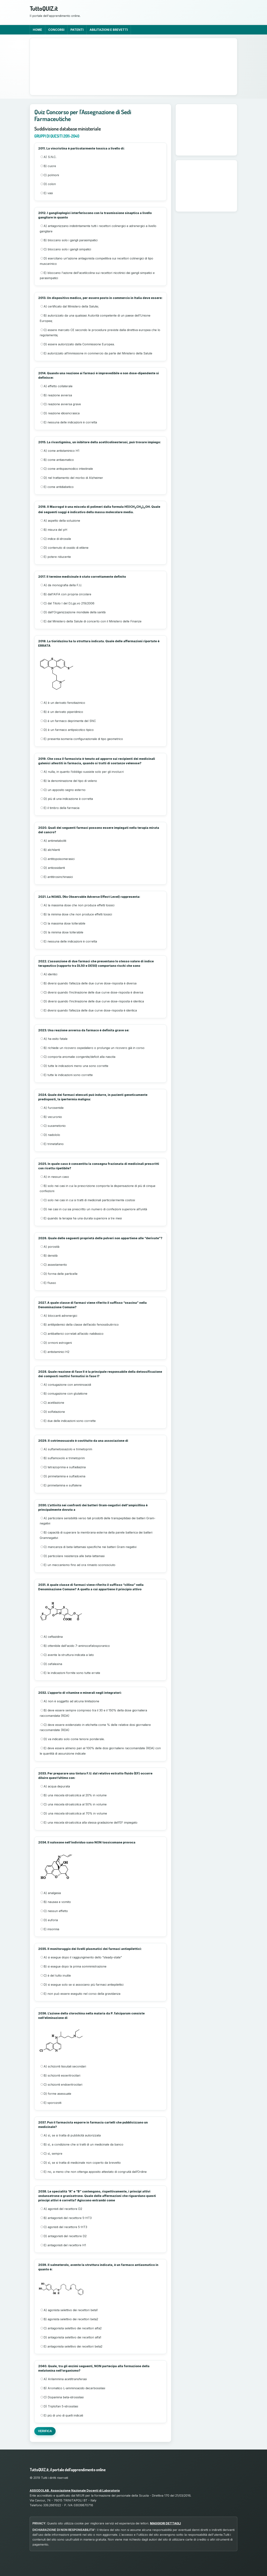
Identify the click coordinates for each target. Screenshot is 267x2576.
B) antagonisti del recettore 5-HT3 (66, 2218)
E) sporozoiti (51, 2103)
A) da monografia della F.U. (61, 585)
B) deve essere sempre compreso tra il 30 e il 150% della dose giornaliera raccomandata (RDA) (93, 1713)
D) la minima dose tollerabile (62, 932)
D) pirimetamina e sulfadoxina (63, 1476)
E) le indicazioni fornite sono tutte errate (70, 1673)
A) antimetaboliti (53, 841)
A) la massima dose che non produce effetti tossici (77, 905)
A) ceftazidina (52, 1637)
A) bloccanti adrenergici (59, 1315)
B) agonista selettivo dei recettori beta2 (69, 2319)
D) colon (48, 184)
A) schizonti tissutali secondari (63, 2066)
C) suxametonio (53, 1126)
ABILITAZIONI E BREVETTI (109, 30)
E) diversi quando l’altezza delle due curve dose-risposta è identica (89, 1010)
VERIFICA (45, 2431)
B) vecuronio (51, 1117)
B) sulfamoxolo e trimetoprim (63, 1458)
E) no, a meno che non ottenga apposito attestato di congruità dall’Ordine (94, 2172)
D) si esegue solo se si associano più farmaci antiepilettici (82, 1984)
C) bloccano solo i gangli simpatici (66, 249)
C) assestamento (54, 1264)
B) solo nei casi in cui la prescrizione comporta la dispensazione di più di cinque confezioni (97, 1188)
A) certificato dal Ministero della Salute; (70, 306)
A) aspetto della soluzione (60, 520)
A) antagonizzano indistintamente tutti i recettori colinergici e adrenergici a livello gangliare (98, 228)
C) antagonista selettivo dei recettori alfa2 (71, 2328)
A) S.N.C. (48, 157)
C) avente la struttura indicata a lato (67, 1655)
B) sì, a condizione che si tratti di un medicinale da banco (82, 2144)
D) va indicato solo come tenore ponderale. (73, 1739)
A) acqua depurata (55, 1786)
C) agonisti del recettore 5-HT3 (64, 2227)
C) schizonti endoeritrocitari (61, 2084)
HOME (37, 30)
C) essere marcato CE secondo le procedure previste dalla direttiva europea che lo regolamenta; (100, 332)
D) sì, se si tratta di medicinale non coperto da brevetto (81, 2162)
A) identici (49, 974)
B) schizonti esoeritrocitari (60, 2075)
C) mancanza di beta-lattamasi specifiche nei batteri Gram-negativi (88, 1547)
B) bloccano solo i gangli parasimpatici (69, 240)
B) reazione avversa (56, 395)
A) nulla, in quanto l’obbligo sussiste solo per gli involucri (82, 772)
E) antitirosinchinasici (57, 877)
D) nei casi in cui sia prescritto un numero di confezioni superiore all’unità (94, 1209)
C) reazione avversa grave (61, 404)
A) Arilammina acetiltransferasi (64, 2379)
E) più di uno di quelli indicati (62, 2415)
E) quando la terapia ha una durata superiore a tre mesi (81, 1218)
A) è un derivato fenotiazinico (63, 703)
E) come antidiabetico (57, 487)
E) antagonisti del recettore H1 (63, 2245)
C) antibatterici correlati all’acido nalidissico (72, 1333)
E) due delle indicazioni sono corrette (68, 1421)
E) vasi (47, 193)
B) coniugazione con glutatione (64, 1393)
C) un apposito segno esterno (63, 790)
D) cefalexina (51, 1664)
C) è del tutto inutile (56, 1975)
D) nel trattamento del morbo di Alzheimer (72, 478)
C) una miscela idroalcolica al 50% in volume (74, 1804)
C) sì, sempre (51, 2153)
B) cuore (48, 166)
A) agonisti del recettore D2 (61, 2209)
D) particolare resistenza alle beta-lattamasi (73, 1556)
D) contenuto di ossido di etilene (64, 548)
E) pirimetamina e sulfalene (61, 1485)
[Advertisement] (133, 67)
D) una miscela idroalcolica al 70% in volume (74, 1813)
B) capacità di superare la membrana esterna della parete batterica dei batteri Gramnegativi (96, 1535)
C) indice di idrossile (56, 539)
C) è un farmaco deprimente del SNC (68, 721)
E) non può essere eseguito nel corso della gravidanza (80, 1994)
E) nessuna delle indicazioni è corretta (69, 422)
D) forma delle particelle (59, 1274)
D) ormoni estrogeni (56, 1343)
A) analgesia (51, 1893)
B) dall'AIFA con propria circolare (66, 594)
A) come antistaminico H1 (60, 451)
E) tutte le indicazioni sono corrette (67, 1075)
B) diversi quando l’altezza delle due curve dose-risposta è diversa (88, 983)
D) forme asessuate (56, 2093)
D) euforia (49, 1920)
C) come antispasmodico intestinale (67, 469)
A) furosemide (52, 1108)
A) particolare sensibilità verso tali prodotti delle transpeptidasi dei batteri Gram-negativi (97, 1520)
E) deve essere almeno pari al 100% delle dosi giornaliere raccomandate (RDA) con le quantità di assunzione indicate (100, 1750)
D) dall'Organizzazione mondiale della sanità (73, 612)
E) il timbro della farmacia (60, 808)
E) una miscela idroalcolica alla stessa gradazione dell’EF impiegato (89, 1822)
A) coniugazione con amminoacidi (66, 1384)
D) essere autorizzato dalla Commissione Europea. (78, 344)
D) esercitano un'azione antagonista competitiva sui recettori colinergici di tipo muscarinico (96, 261)
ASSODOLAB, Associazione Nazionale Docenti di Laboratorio (75, 2490)
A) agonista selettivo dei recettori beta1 (69, 2310)
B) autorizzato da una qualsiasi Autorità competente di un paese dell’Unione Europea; (95, 318)
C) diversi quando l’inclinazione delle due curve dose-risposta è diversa (92, 992)
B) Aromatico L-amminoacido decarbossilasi (73, 2388)
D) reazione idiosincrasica (60, 413)
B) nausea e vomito (56, 1902)
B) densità (49, 1255)
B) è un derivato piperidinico (62, 712)
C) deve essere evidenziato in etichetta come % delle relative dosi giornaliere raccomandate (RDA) (95, 1727)
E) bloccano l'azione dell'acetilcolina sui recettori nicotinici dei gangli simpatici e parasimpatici (97, 275)
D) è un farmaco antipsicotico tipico (67, 730)
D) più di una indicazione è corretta (67, 799)
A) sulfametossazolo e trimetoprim (66, 1449)
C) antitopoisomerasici (58, 859)
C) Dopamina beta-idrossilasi (62, 2397)
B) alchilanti (50, 850)
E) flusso (48, 1283)
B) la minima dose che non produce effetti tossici (76, 914)
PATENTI (76, 30)
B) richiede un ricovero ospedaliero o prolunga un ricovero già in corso (92, 1048)
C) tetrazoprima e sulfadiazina (63, 1467)
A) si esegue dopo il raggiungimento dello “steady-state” (81, 1957)
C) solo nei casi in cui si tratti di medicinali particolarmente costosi (88, 1200)
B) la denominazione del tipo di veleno (69, 781)
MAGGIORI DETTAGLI (165, 2523)
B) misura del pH (54, 530)
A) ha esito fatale (54, 1039)
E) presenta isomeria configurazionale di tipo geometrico (82, 739)
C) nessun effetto (54, 1911)
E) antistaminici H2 (55, 1352)
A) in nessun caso (55, 1177)
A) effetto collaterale (56, 386)
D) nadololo (50, 1135)
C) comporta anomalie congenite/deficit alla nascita (78, 1057)
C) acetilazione (52, 1402)
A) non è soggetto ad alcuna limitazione (70, 1701)
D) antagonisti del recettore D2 (64, 2236)
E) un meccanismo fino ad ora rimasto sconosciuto (78, 1565)
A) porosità (50, 1246)
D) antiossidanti (53, 868)
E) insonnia (50, 1929)
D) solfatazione (53, 1412)
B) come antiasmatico (57, 460)
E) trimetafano (52, 1144)
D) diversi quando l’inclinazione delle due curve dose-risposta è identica (92, 1001)
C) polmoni (50, 175)
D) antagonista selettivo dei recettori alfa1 (71, 2337)
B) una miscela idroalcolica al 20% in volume (74, 1795)
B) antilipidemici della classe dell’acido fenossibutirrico (80, 1324)
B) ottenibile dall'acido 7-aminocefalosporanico (75, 1646)
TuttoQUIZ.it (44, 8)
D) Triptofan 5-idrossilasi (59, 2406)
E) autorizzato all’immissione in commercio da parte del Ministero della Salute (96, 353)
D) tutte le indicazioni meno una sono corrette (74, 1066)
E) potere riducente (56, 557)
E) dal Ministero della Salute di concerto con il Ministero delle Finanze (91, 621)
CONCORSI (56, 30)
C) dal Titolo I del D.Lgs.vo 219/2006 (67, 603)
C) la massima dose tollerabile (63, 923)
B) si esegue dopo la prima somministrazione (73, 1966)
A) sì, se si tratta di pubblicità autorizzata (71, 2135)
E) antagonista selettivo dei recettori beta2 (71, 2346)
